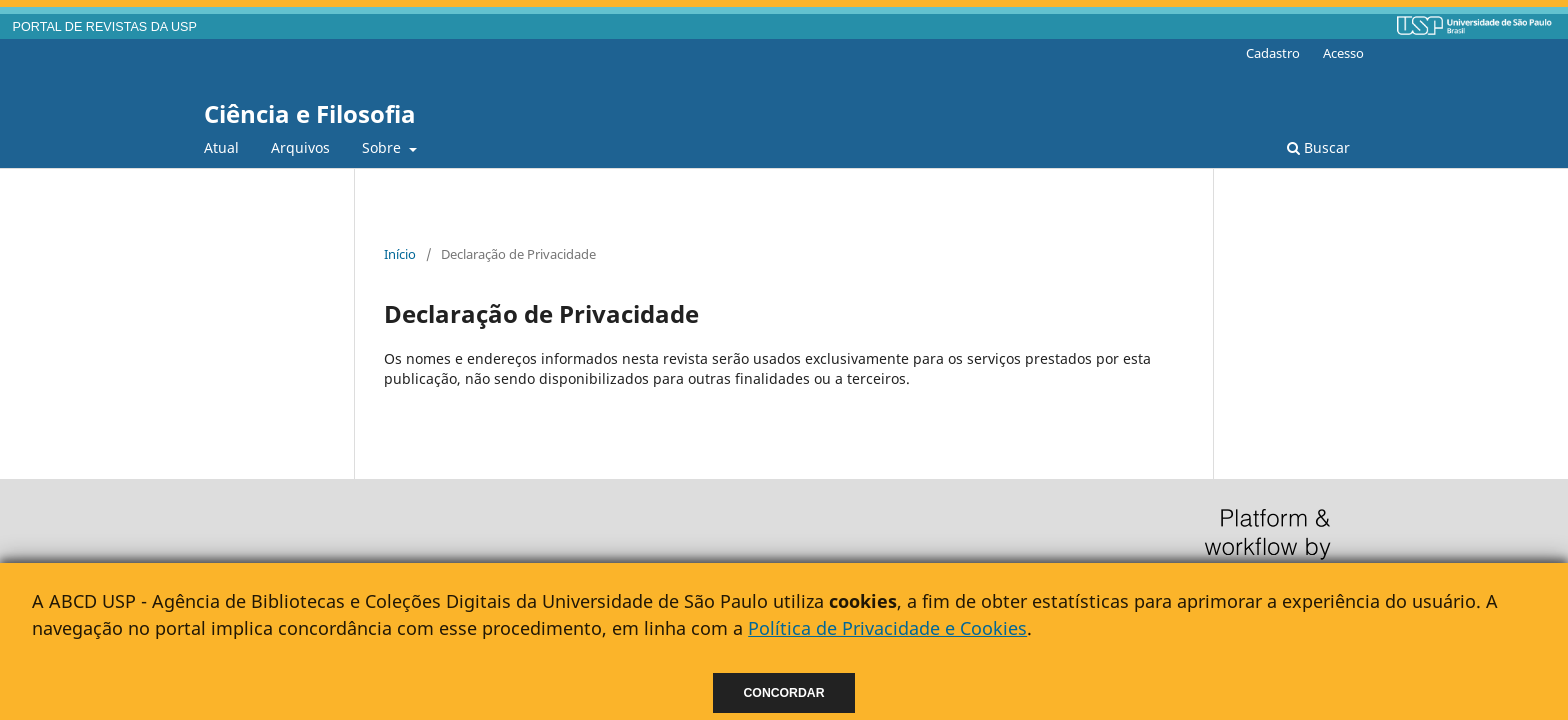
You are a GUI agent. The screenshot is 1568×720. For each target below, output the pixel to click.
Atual (221, 147)
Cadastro (1273, 53)
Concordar (784, 693)
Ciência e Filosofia (310, 113)
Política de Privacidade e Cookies (887, 628)
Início (400, 254)
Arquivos (300, 147)
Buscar (1318, 147)
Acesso (1343, 53)
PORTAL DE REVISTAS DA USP (105, 27)
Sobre (383, 147)
